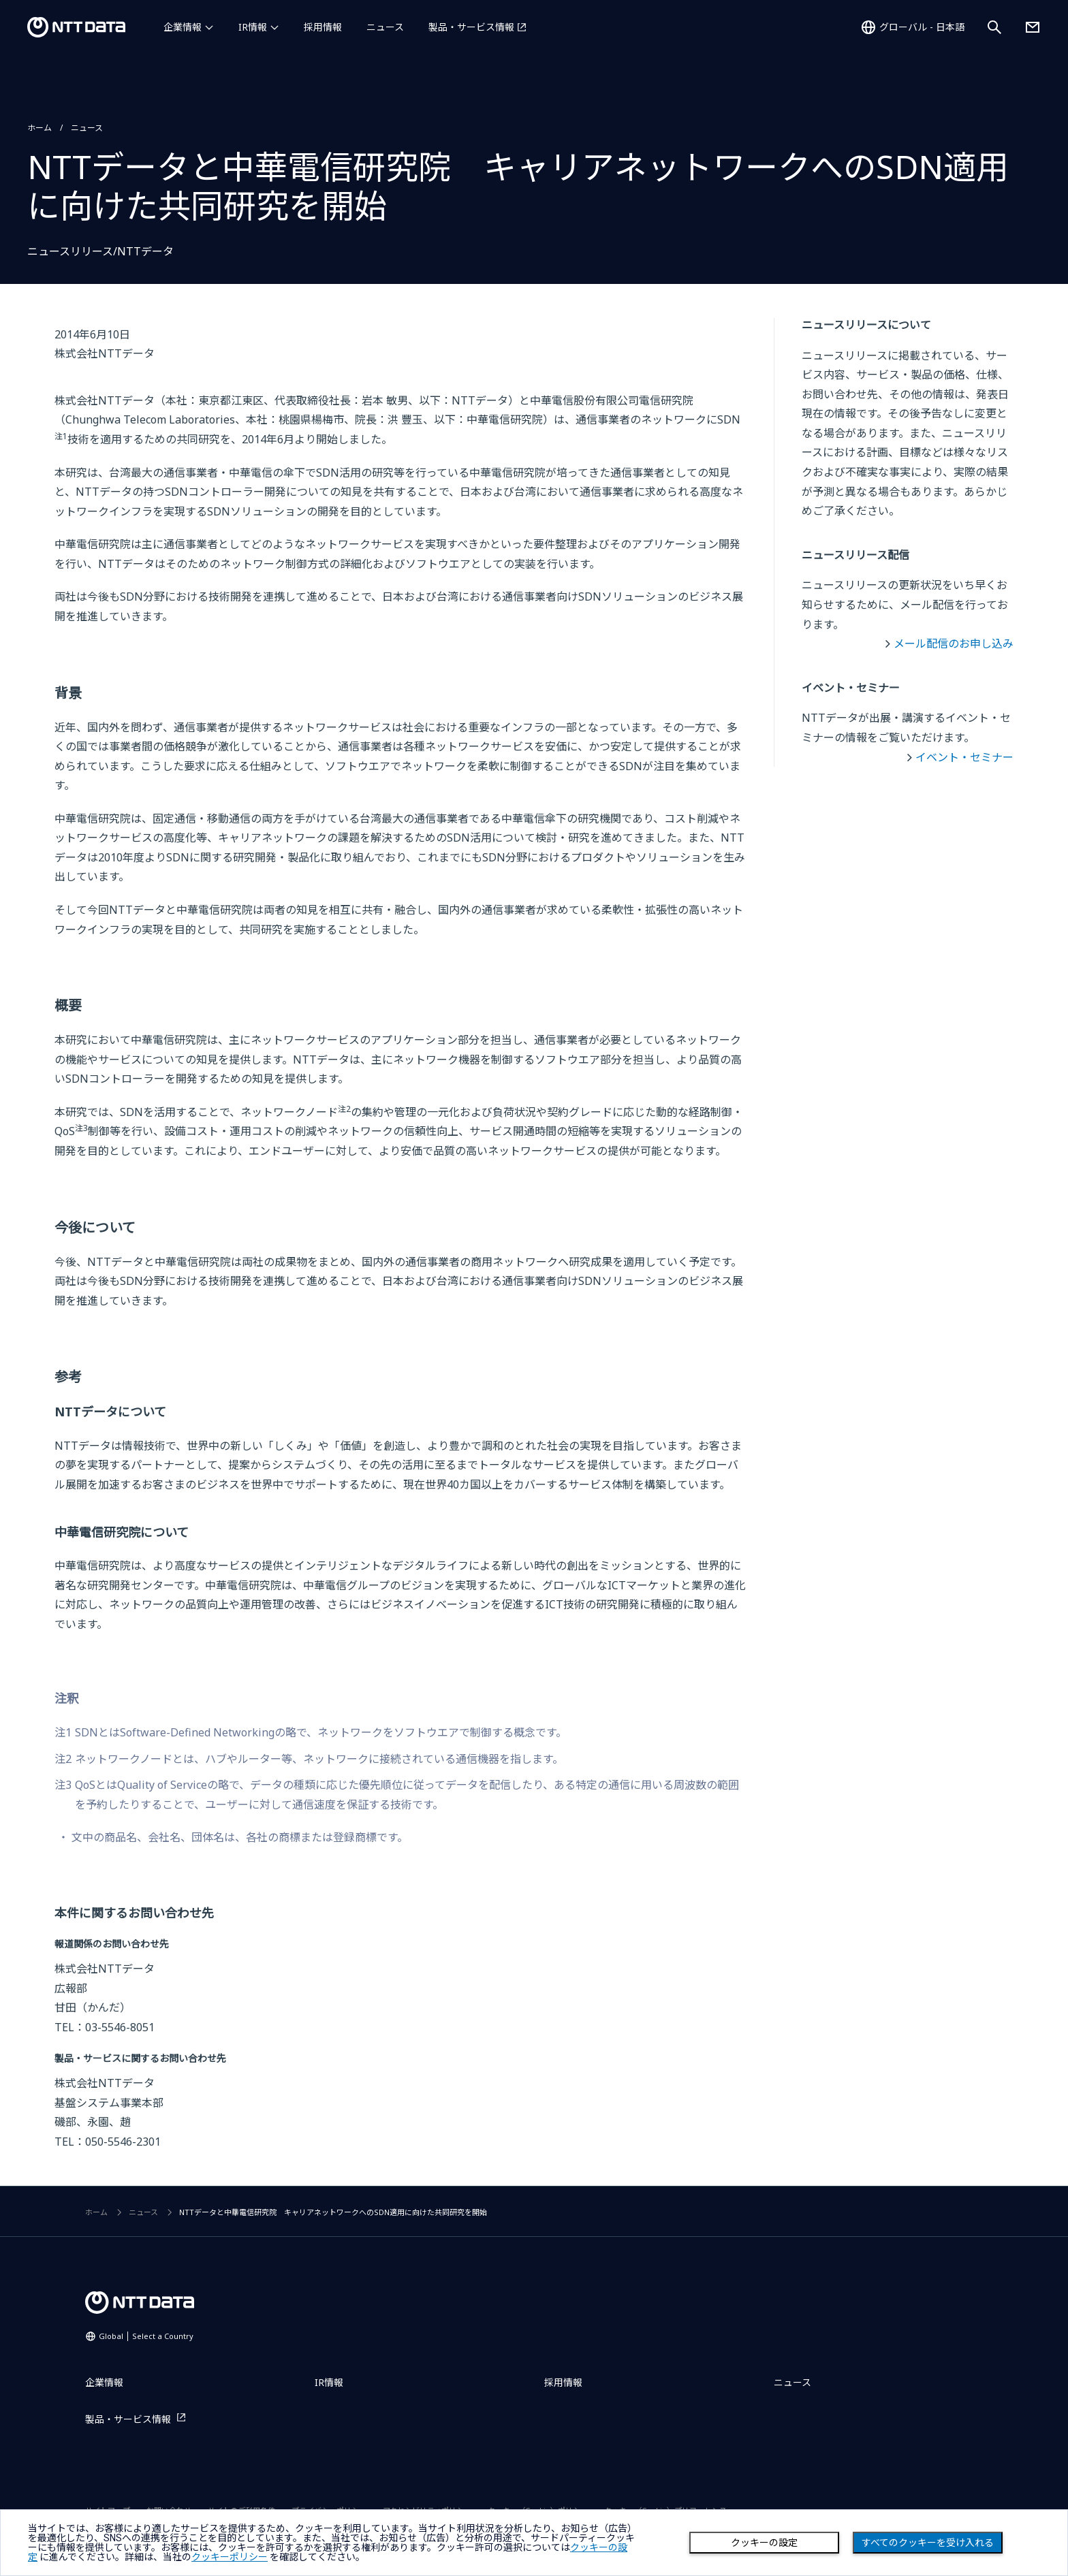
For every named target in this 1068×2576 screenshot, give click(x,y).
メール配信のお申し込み (954, 643)
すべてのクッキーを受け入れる (928, 2542)
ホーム (39, 127)
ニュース (385, 26)
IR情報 (252, 26)
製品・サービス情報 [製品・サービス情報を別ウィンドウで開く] (471, 26)
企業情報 (182, 26)
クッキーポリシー (229, 2556)
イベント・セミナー (964, 757)
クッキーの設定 (764, 2542)
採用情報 (323, 26)
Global (146, 2336)
